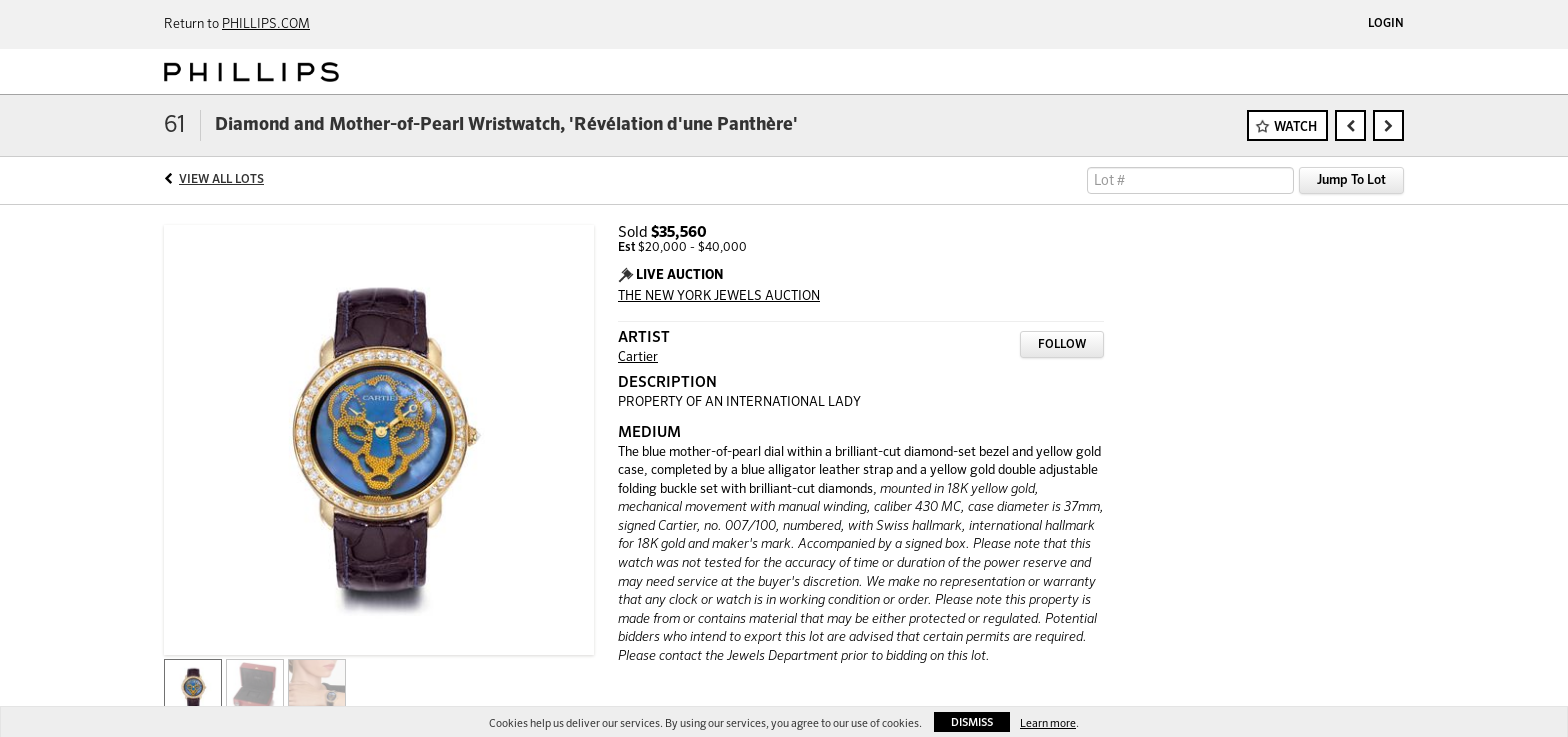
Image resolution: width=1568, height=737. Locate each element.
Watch (1295, 127)
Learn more (1048, 723)
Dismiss (972, 722)
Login (1386, 24)
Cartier (638, 357)
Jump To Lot (1351, 180)
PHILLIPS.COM (266, 24)
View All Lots (221, 180)
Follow (1062, 345)
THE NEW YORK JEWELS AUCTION (719, 296)
